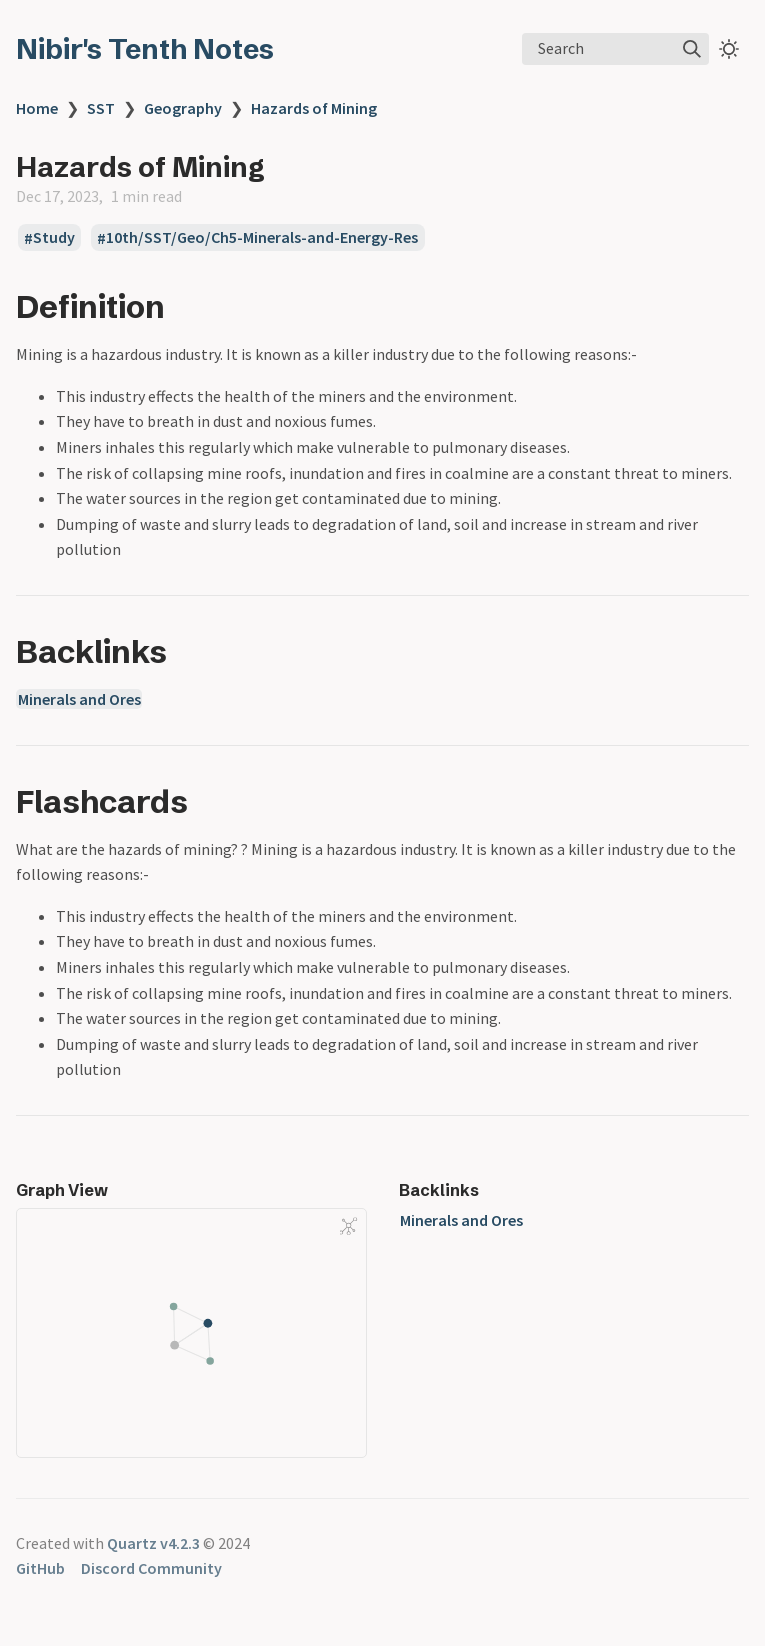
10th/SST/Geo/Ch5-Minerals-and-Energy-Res (262, 238)
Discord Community (151, 1568)
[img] (692, 49)
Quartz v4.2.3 (153, 1543)
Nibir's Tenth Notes (145, 49)
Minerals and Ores (79, 699)
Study (54, 238)
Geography (183, 108)
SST (101, 108)
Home (37, 108)
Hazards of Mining (314, 108)
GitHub (40, 1568)
